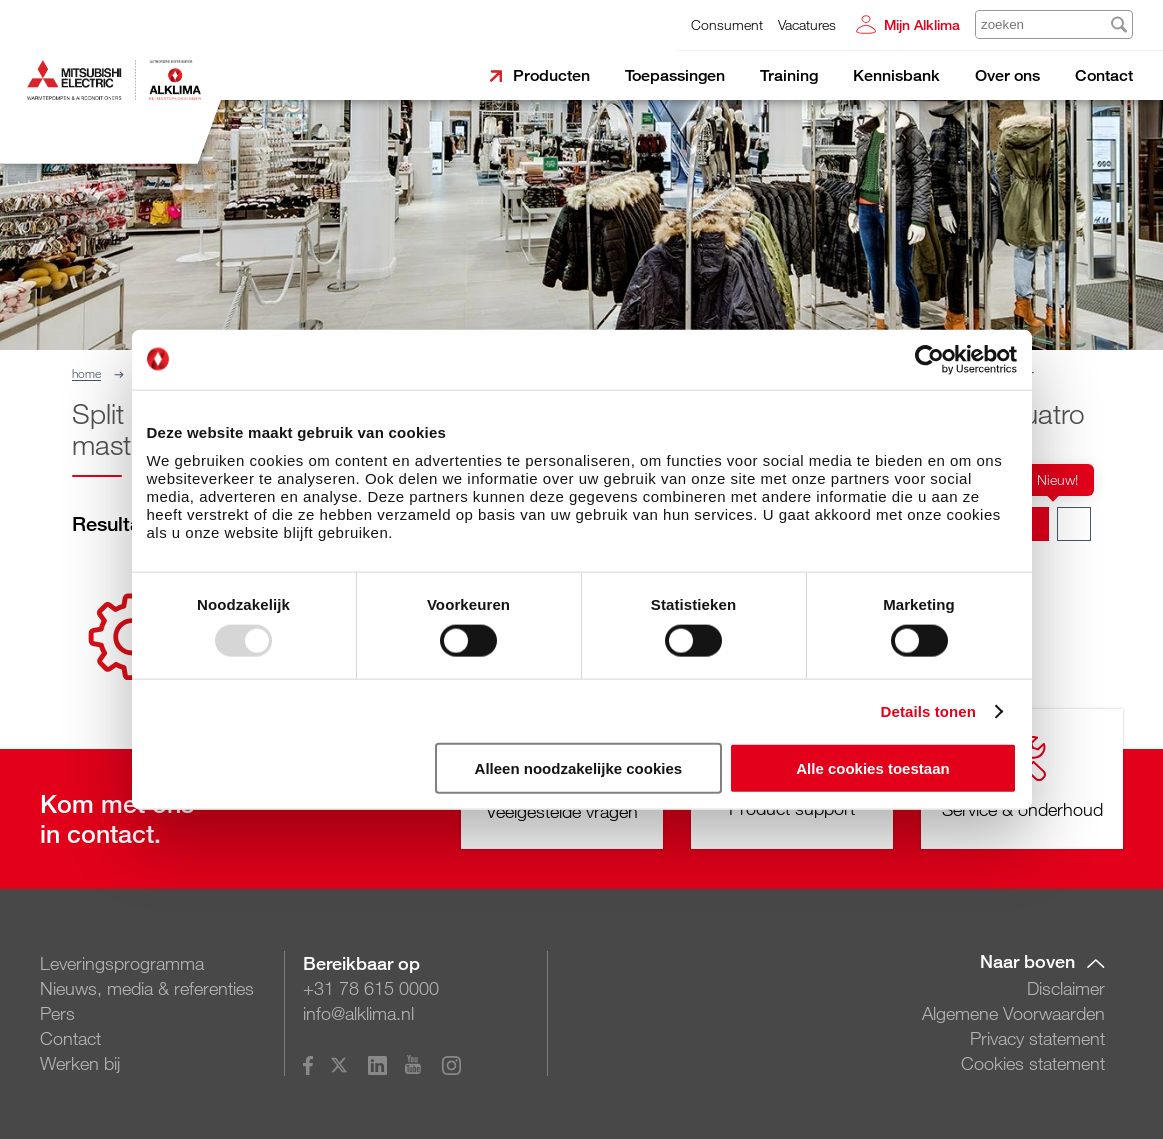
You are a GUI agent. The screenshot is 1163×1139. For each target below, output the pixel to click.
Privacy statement (1037, 1038)
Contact (1104, 75)
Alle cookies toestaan (872, 768)
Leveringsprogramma (122, 963)
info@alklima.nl (358, 1013)
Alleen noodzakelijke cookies (579, 768)
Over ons (1007, 75)
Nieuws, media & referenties (147, 988)
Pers (57, 1013)
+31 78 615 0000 (371, 988)
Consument (727, 24)
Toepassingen (675, 75)
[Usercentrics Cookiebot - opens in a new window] (929, 359)
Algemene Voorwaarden (1013, 1013)
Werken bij (80, 1063)
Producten (551, 75)
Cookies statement (1033, 1063)
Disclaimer (1066, 988)
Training (789, 75)
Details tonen (928, 710)
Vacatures (807, 24)
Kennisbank (896, 75)
